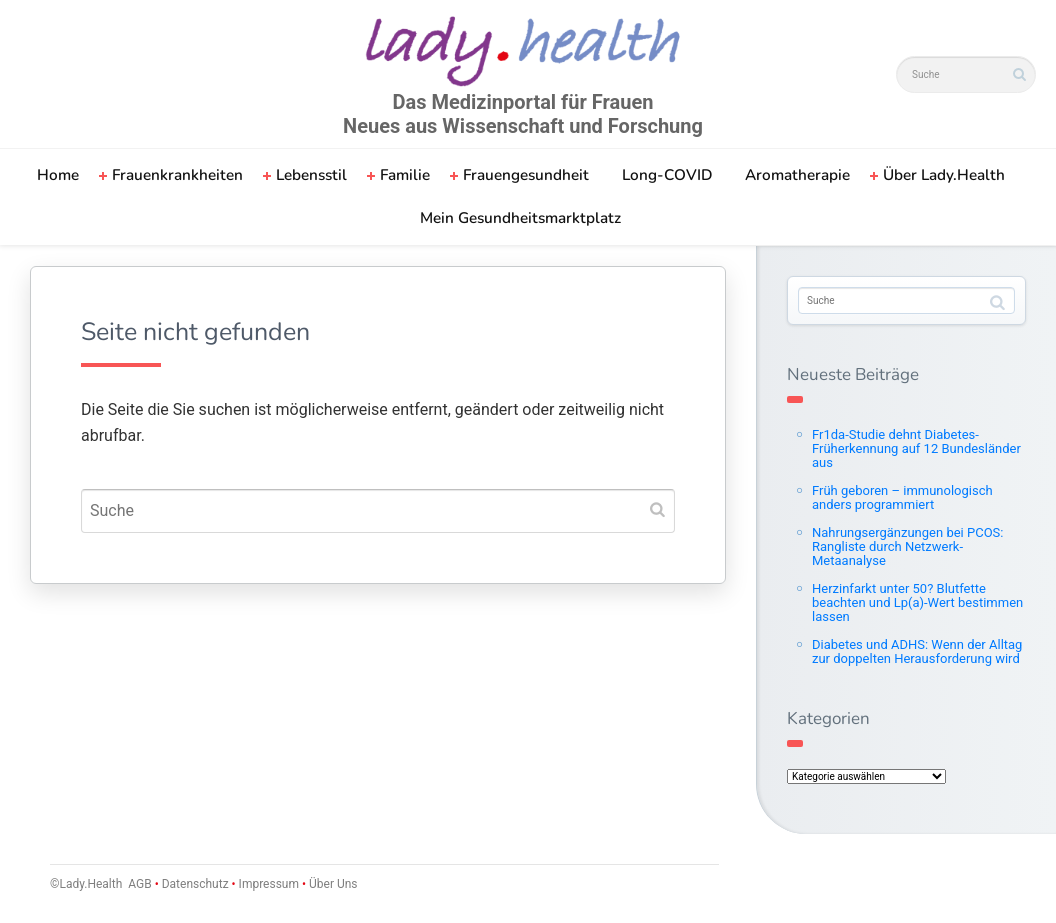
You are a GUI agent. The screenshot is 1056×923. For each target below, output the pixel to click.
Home (58, 175)
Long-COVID (667, 175)
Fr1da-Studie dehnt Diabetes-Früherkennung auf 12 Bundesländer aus (916, 448)
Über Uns (332, 884)
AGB (139, 884)
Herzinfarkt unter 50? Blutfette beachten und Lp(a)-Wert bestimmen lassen (917, 602)
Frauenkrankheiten (177, 175)
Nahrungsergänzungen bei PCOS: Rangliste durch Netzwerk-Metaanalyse (907, 546)
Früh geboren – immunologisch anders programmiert (902, 497)
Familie (405, 175)
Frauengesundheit (526, 175)
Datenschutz (195, 884)
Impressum (269, 884)
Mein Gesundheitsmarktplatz (520, 218)
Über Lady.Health (944, 175)
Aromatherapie (797, 175)
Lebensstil (311, 175)
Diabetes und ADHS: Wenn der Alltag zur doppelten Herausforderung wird (917, 651)
